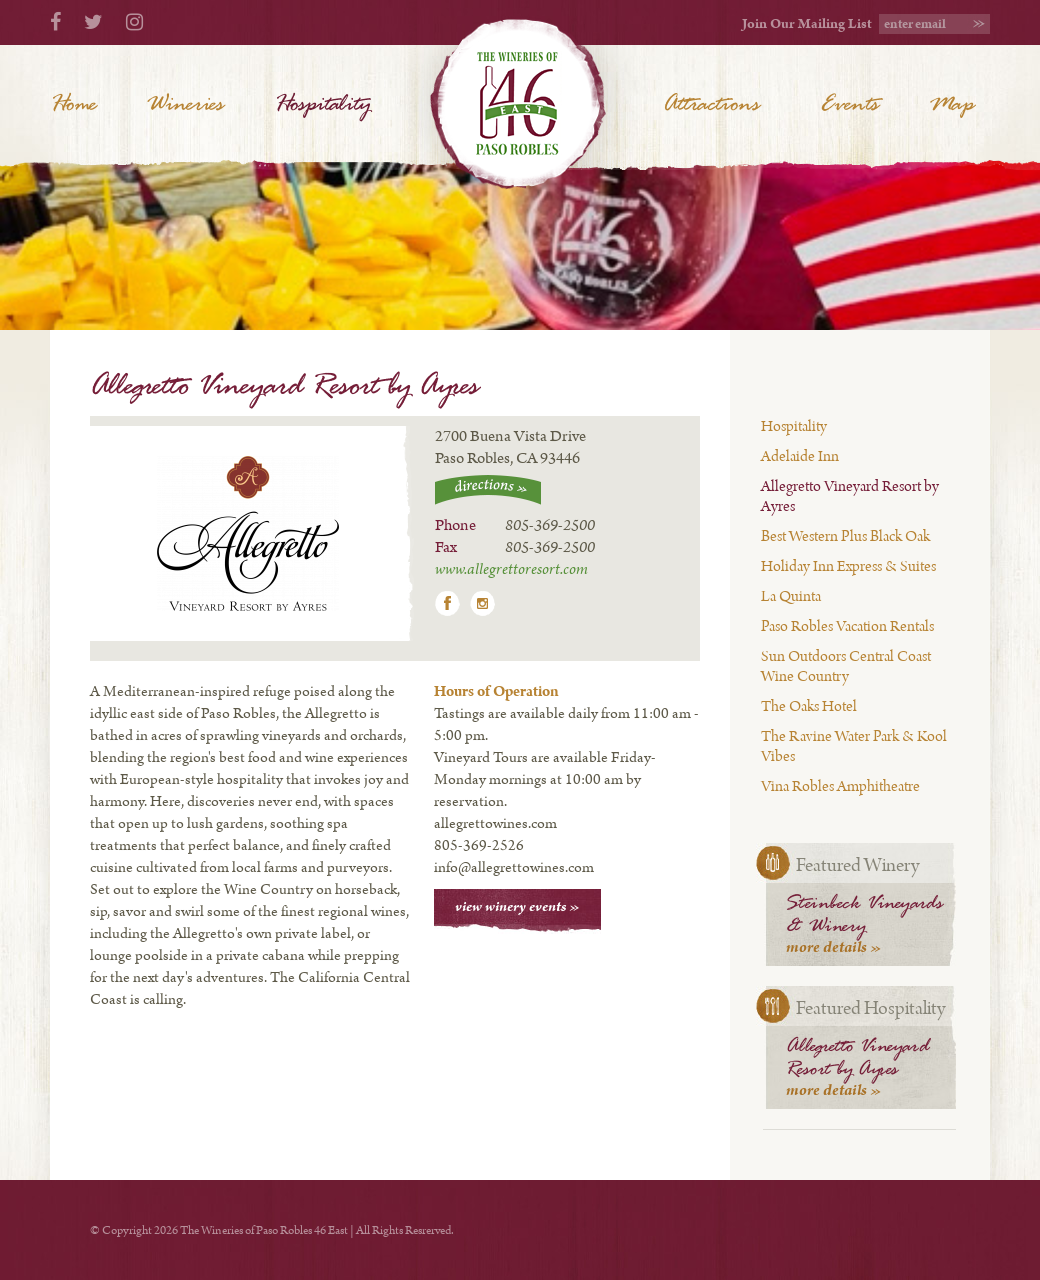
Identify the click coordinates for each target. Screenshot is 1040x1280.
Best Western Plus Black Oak (845, 536)
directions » (488, 490)
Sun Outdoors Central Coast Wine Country (846, 666)
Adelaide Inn (800, 456)
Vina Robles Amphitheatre (840, 786)
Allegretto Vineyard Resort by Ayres (850, 496)
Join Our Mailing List (807, 24)
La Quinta (791, 596)
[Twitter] (93, 23)
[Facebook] (55, 23)
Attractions (711, 105)
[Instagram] (134, 23)
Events (849, 105)
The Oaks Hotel (809, 706)
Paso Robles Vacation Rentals (847, 626)
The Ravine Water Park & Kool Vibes (854, 746)
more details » (834, 947)
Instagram (482, 603)
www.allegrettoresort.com (511, 569)
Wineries (185, 105)
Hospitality (794, 426)
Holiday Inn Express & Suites (848, 566)
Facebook (447, 603)
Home (73, 105)
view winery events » (517, 906)
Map (951, 105)
